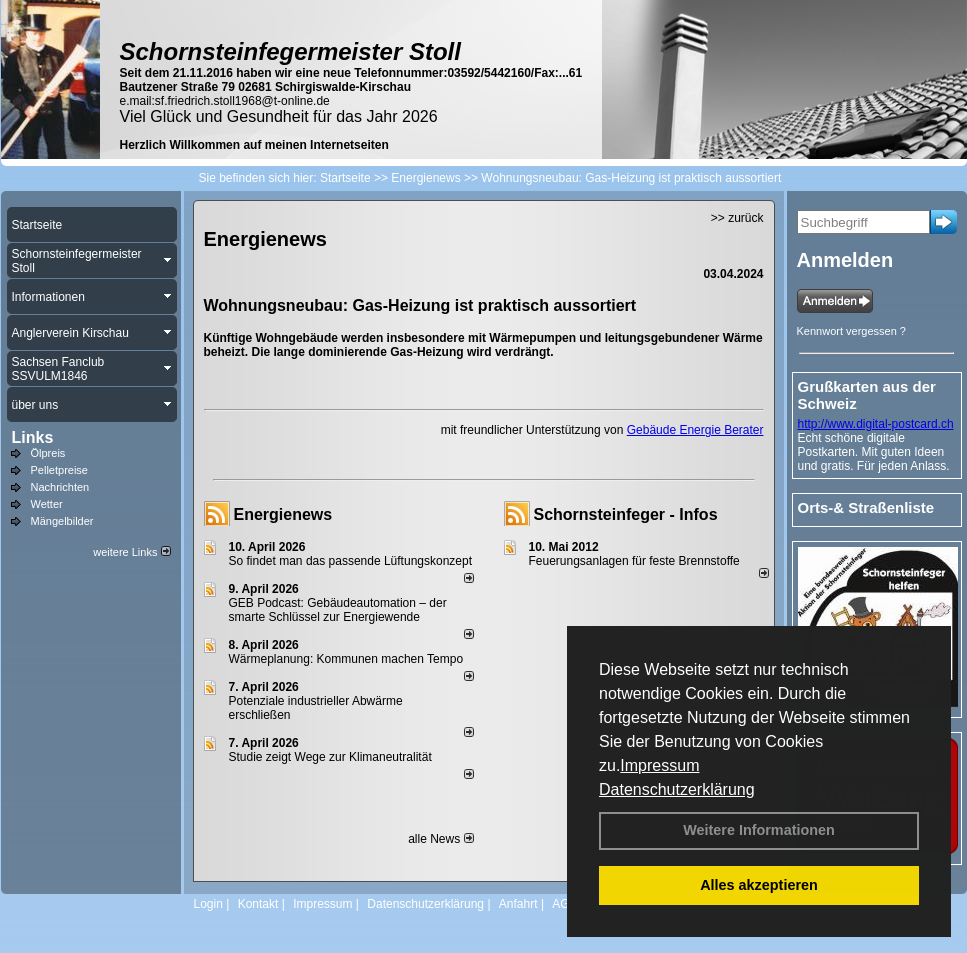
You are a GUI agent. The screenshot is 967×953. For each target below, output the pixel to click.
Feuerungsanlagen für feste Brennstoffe (634, 561)
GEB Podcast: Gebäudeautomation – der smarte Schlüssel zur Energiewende (338, 610)
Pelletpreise (59, 470)
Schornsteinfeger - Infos (626, 514)
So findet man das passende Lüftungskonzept (351, 561)
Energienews (283, 514)
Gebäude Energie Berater (695, 430)
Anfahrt (518, 904)
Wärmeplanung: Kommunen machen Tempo (346, 659)
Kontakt (258, 904)
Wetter (47, 504)
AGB (564, 904)
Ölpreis (48, 453)
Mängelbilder (62, 521)
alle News (440, 839)
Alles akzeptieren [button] (759, 885)
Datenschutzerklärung (677, 789)
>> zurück (737, 218)
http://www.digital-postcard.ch (876, 424)
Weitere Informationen (759, 830)
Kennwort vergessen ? (851, 331)
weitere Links (131, 552)
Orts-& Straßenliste (866, 507)
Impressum (659, 765)
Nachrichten (60, 487)
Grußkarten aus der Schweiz (867, 395)
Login (208, 904)
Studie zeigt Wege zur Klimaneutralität (330, 757)
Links (33, 437)
